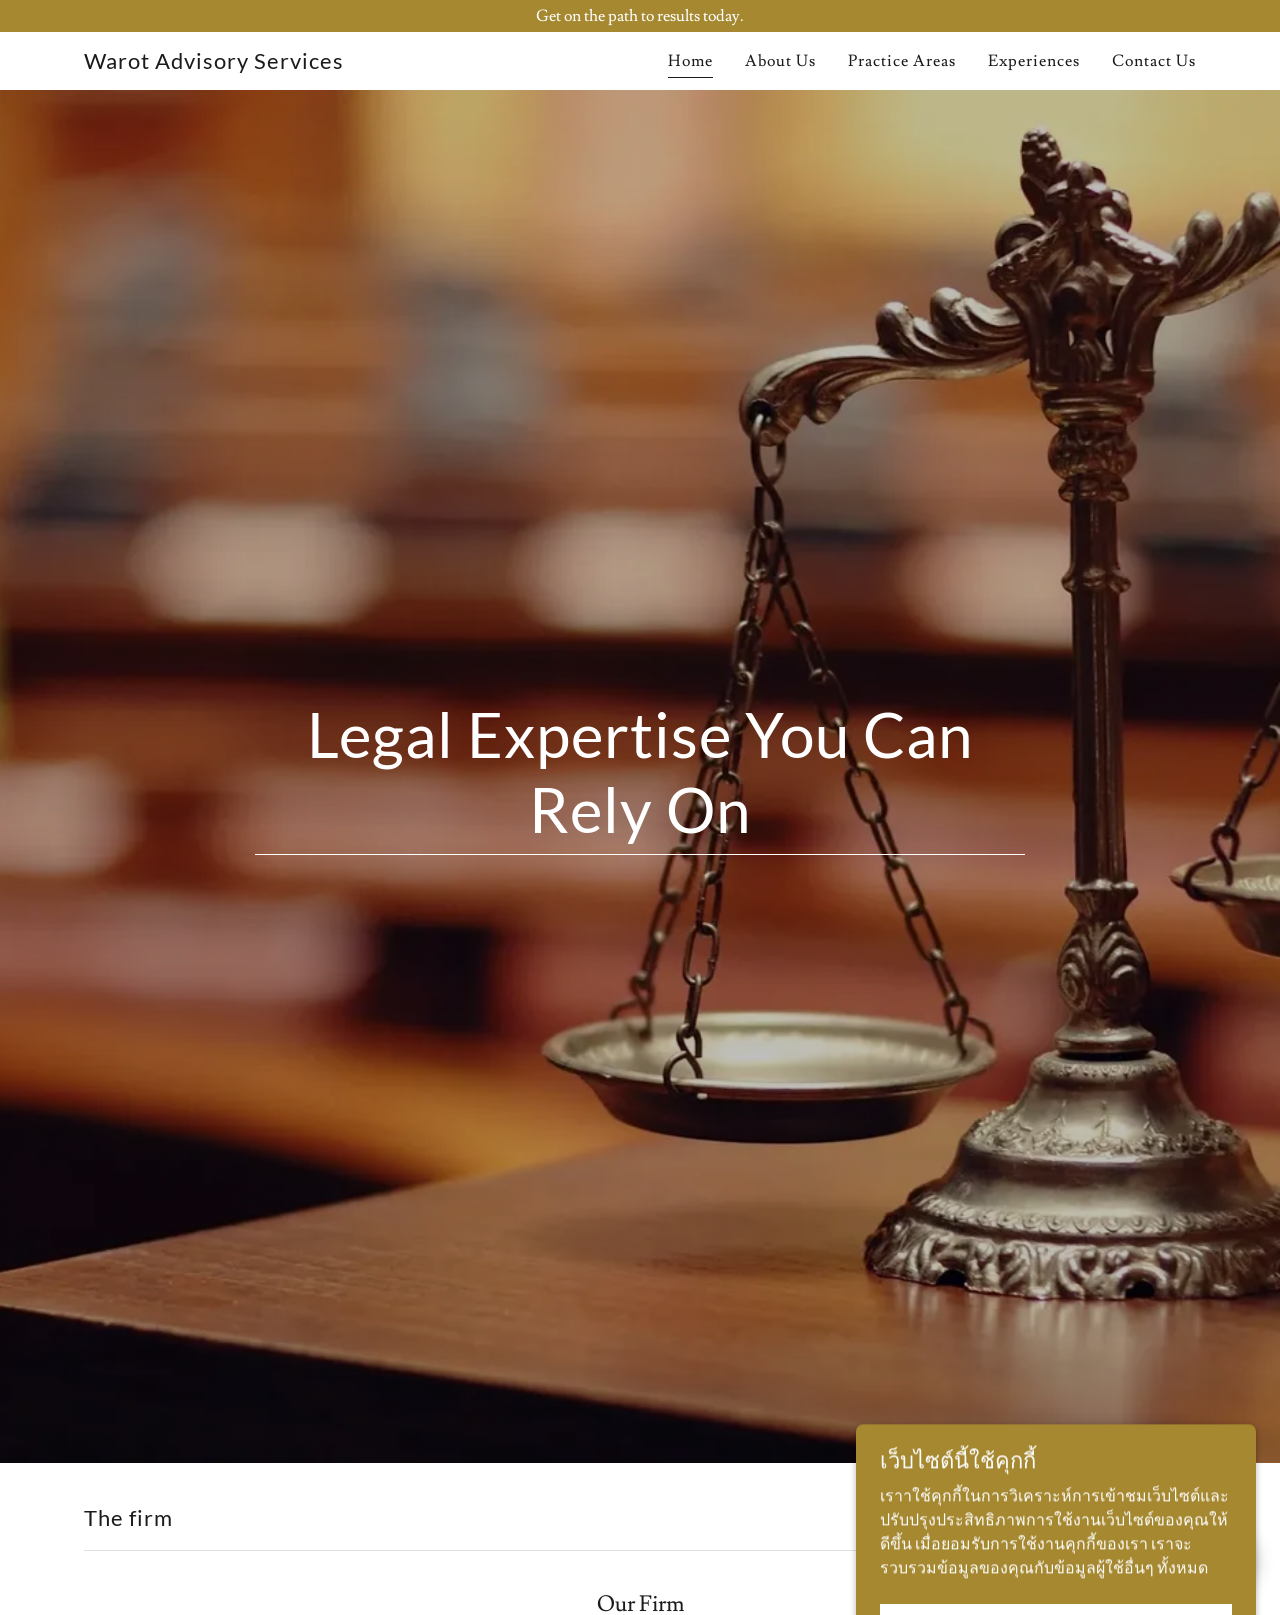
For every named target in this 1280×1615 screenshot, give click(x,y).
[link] (214, 64)
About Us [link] (780, 61)
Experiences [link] (1034, 61)
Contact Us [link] (1154, 61)
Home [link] (690, 61)
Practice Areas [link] (902, 61)
